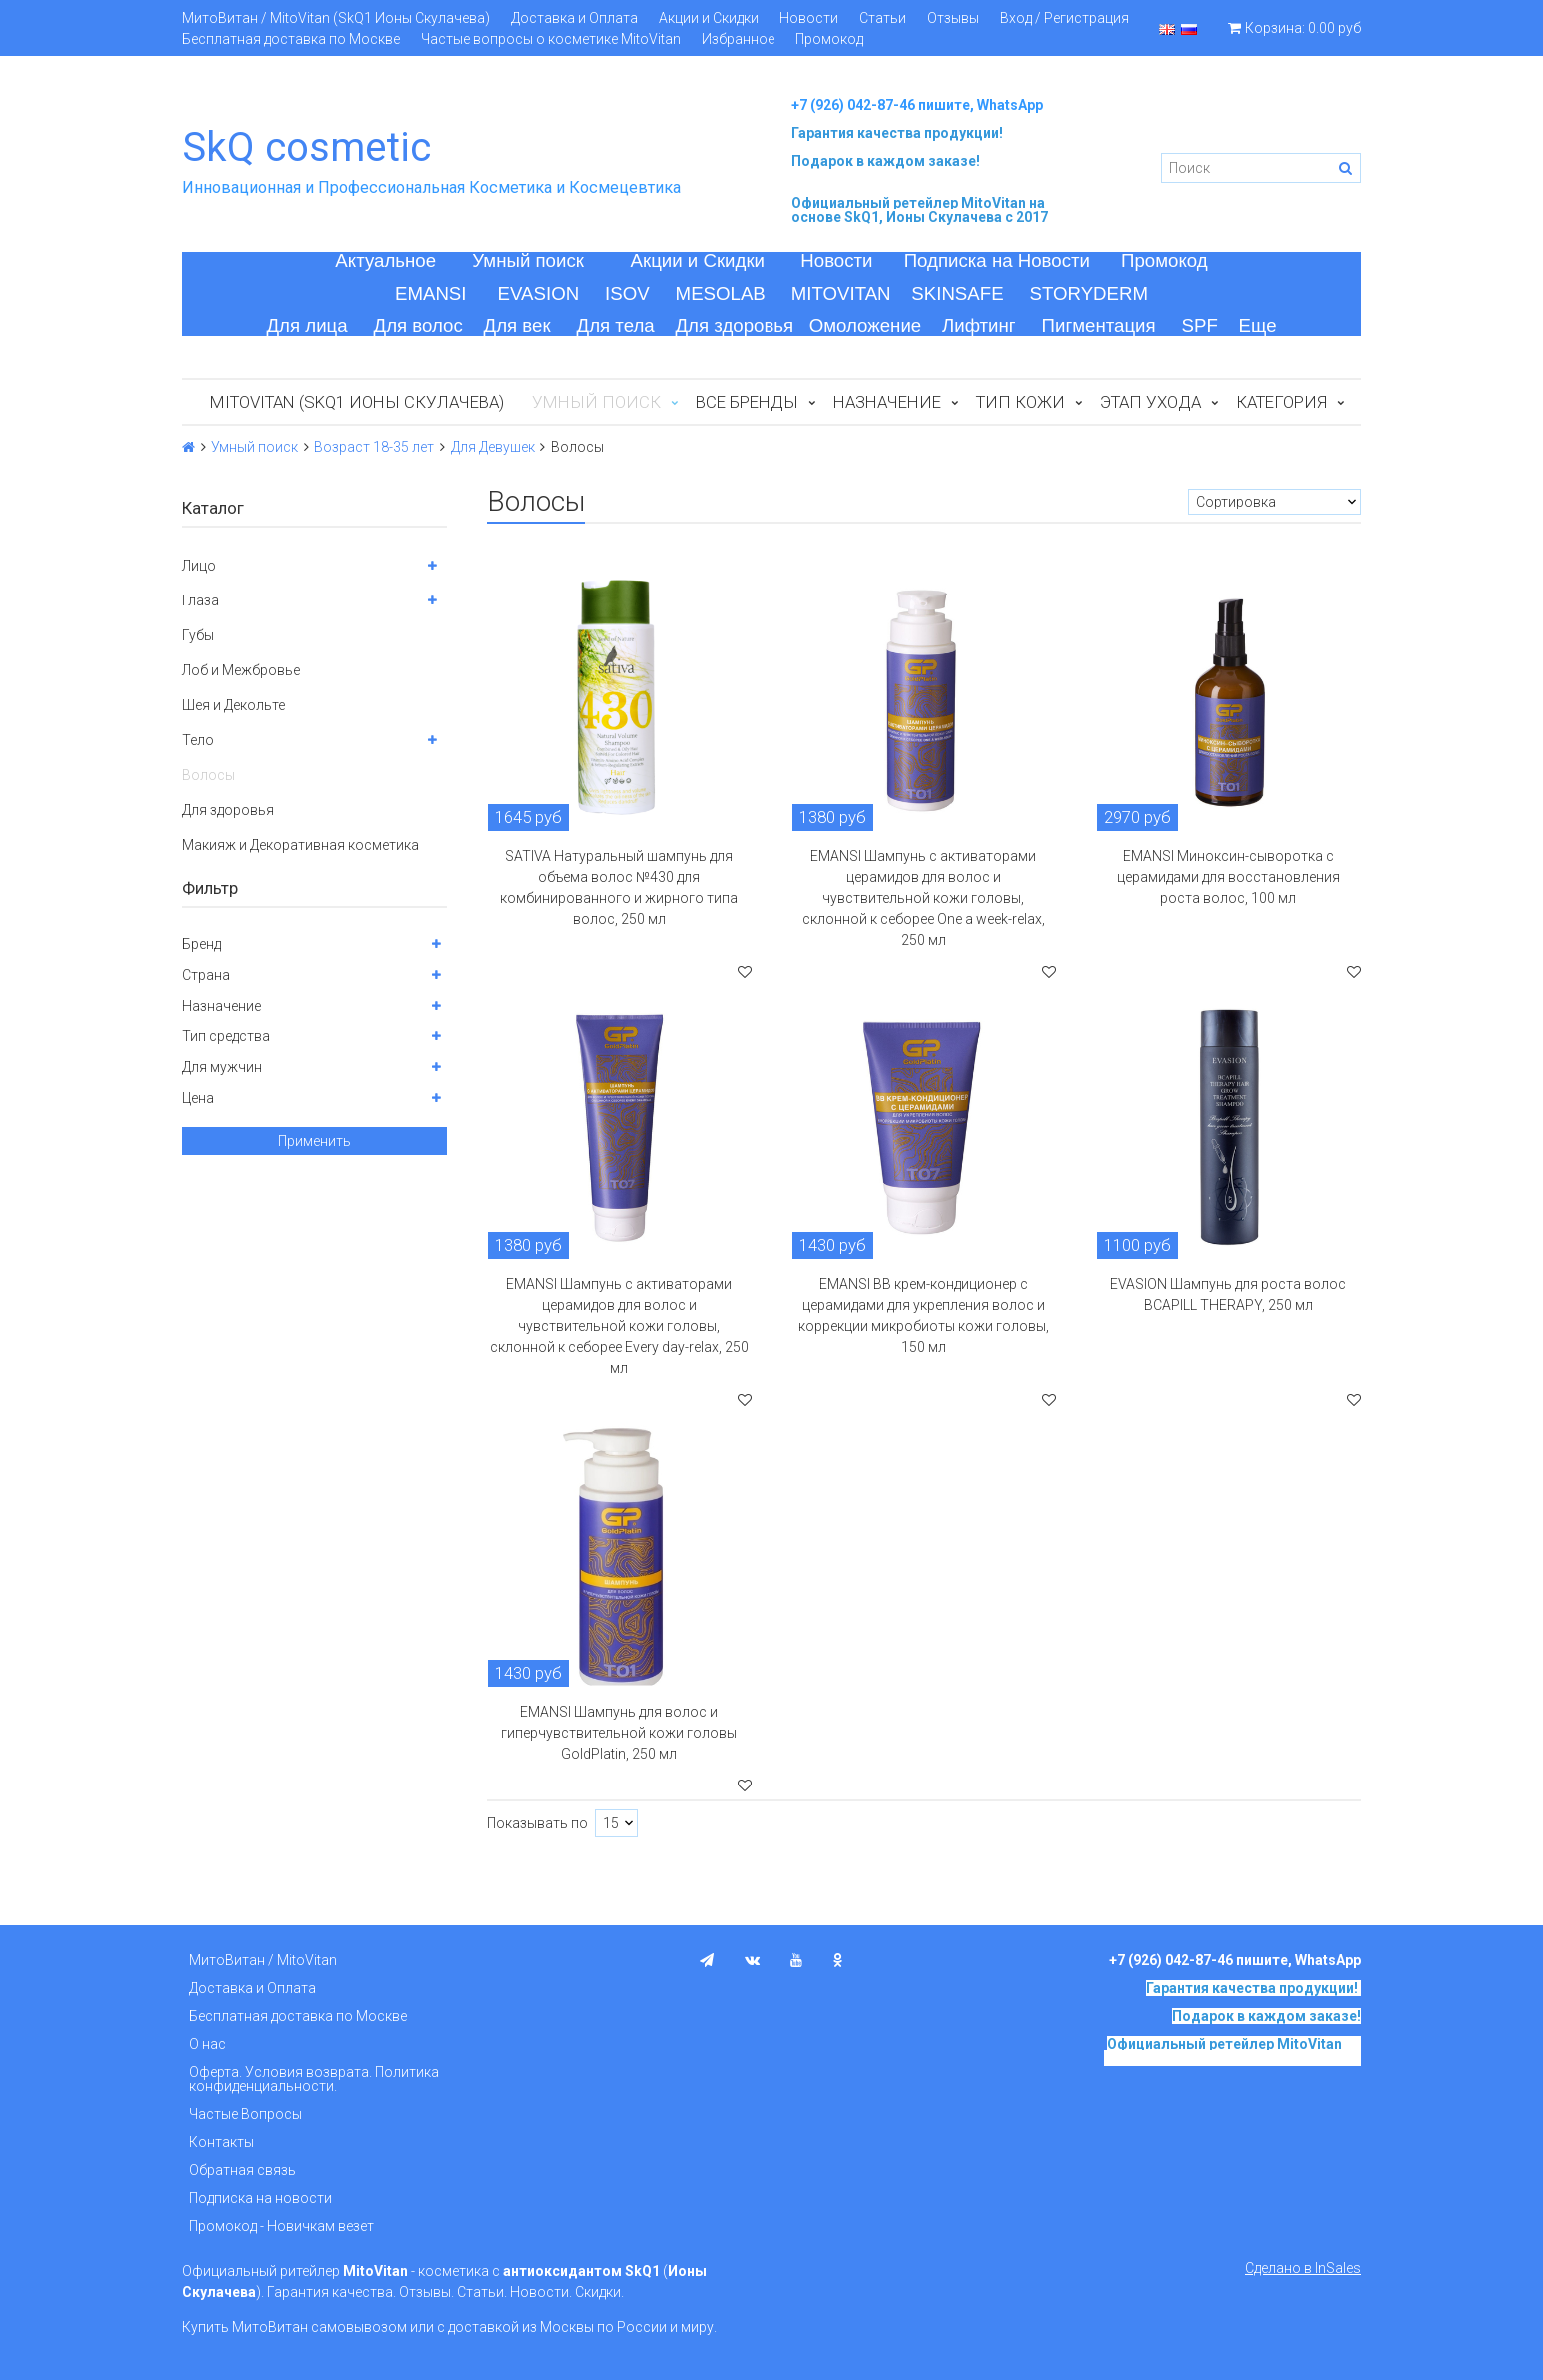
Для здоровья (734, 325)
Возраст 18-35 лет (374, 447)
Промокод (829, 39)
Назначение (887, 402)
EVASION (539, 293)
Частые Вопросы (245, 2114)
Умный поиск (528, 260)
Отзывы (953, 18)
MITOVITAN (841, 293)
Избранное (738, 39)
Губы (198, 635)
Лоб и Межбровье (241, 670)
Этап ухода (1150, 402)
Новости (808, 18)
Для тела (616, 325)
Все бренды (747, 402)
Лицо (199, 566)
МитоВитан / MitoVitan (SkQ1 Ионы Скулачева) (336, 18)
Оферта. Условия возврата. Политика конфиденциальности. (314, 2079)
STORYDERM (1089, 293)
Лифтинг (979, 325)
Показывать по (537, 1823)
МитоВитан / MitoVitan (263, 1960)
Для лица (306, 325)
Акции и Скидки (709, 18)
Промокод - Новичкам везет (281, 2226)
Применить (314, 1141)
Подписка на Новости (997, 260)
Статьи (882, 18)
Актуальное (385, 260)
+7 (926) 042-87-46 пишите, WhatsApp (917, 105)
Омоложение (865, 325)
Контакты (221, 2142)
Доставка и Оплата (574, 18)
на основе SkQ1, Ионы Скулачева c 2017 (919, 210)
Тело (198, 740)
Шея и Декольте (233, 705)
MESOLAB (721, 293)
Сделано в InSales (1303, 2268)
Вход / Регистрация (1064, 18)
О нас (207, 2044)
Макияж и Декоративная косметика (300, 845)
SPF (1200, 325)
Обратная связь (242, 2170)
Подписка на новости (260, 2198)
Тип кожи (1020, 402)
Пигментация (1099, 325)
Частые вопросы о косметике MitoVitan (551, 39)
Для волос (418, 325)
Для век (517, 325)
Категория (1281, 402)
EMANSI (431, 293)
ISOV (627, 293)
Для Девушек (493, 447)
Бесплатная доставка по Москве (291, 39)
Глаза (200, 600)
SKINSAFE (957, 293)
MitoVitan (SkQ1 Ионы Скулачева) (357, 402)
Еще (1258, 325)
